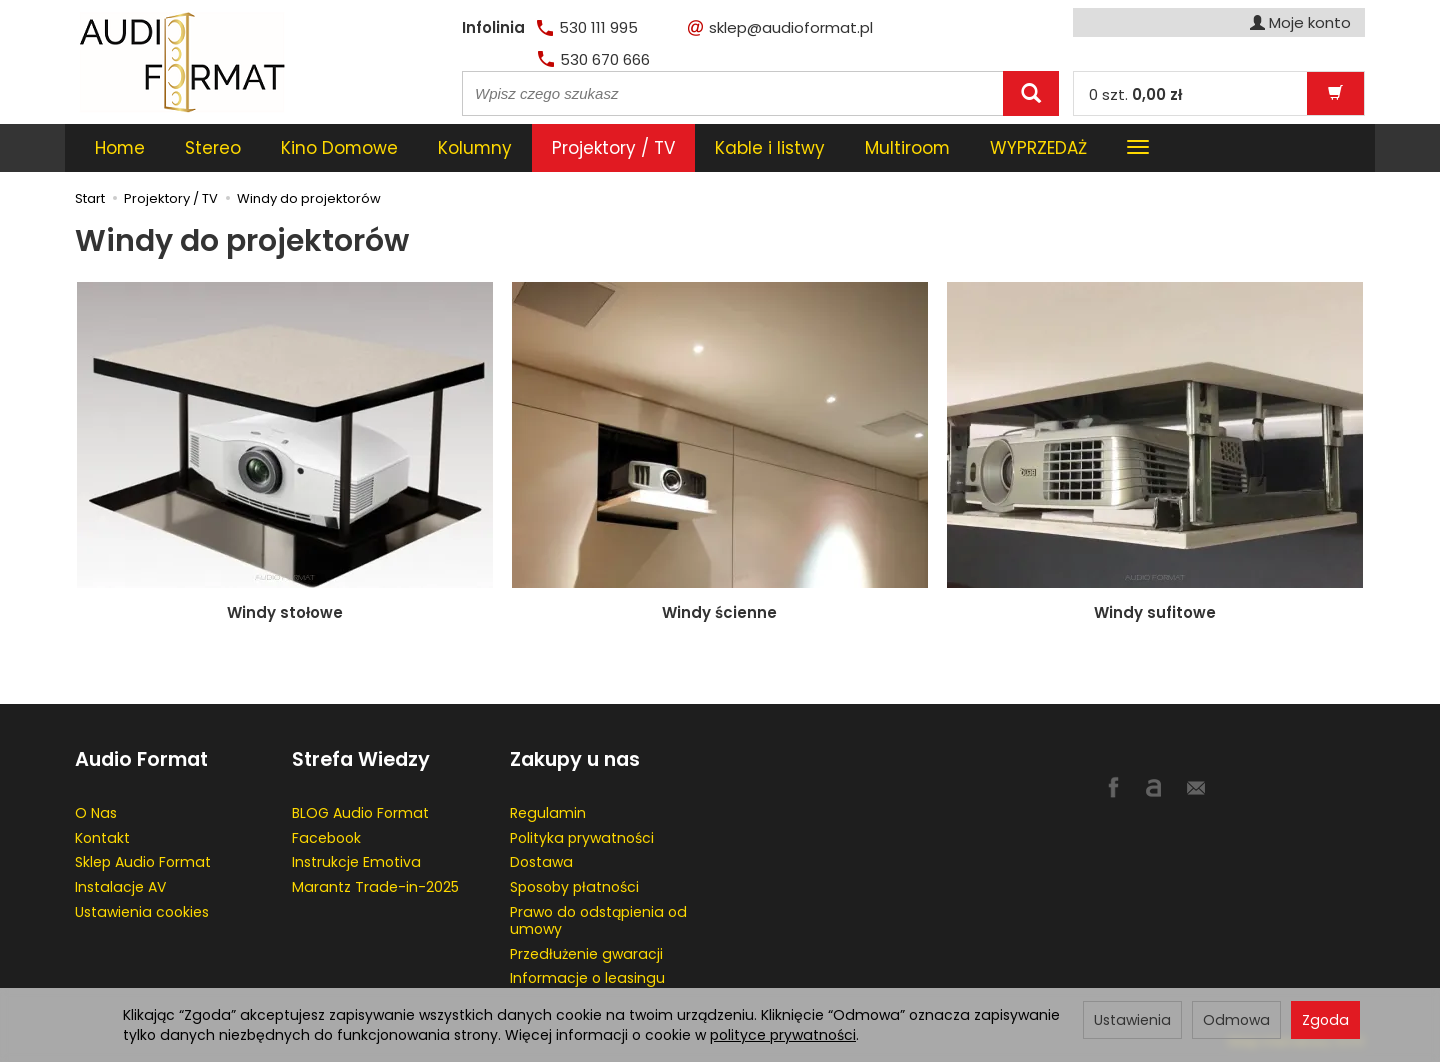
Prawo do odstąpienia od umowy (598, 920)
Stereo (213, 148)
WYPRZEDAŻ (1038, 148)
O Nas (96, 813)
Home (120, 148)
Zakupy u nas (575, 759)
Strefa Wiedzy (361, 759)
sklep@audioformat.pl (780, 27)
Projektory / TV (613, 148)
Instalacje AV (120, 887)
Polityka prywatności (582, 838)
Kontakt (102, 838)
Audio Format (141, 759)
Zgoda (1325, 1020)
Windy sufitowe (1155, 612)
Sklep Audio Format (143, 862)
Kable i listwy (770, 148)
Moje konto (1300, 22)
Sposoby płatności (574, 887)
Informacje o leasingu (587, 978)
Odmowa (1236, 1020)
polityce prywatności (783, 1035)
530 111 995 (587, 27)
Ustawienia (1132, 1020)
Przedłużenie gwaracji (586, 954)
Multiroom (907, 148)
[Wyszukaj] (1031, 93)
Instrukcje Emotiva (356, 862)
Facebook (326, 838)
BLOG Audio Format (360, 813)
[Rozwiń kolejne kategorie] (1138, 148)
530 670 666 (594, 59)
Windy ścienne (719, 612)
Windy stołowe (285, 612)
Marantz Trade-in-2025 (375, 887)
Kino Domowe (339, 148)
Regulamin (548, 813)
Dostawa (541, 862)
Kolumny (475, 148)
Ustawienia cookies (142, 912)
